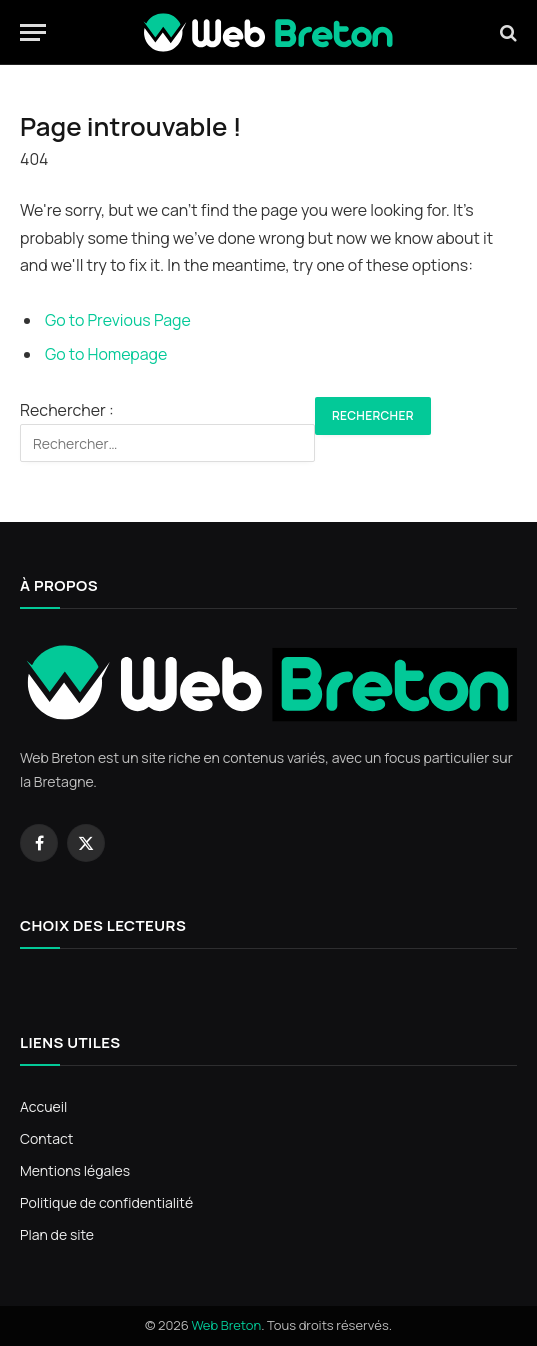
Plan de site (57, 1234)
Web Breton (226, 1325)
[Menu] (33, 32)
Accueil (43, 1106)
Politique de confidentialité (106, 1202)
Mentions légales (75, 1170)
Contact (46, 1138)
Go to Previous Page (118, 320)
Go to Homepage (106, 354)
